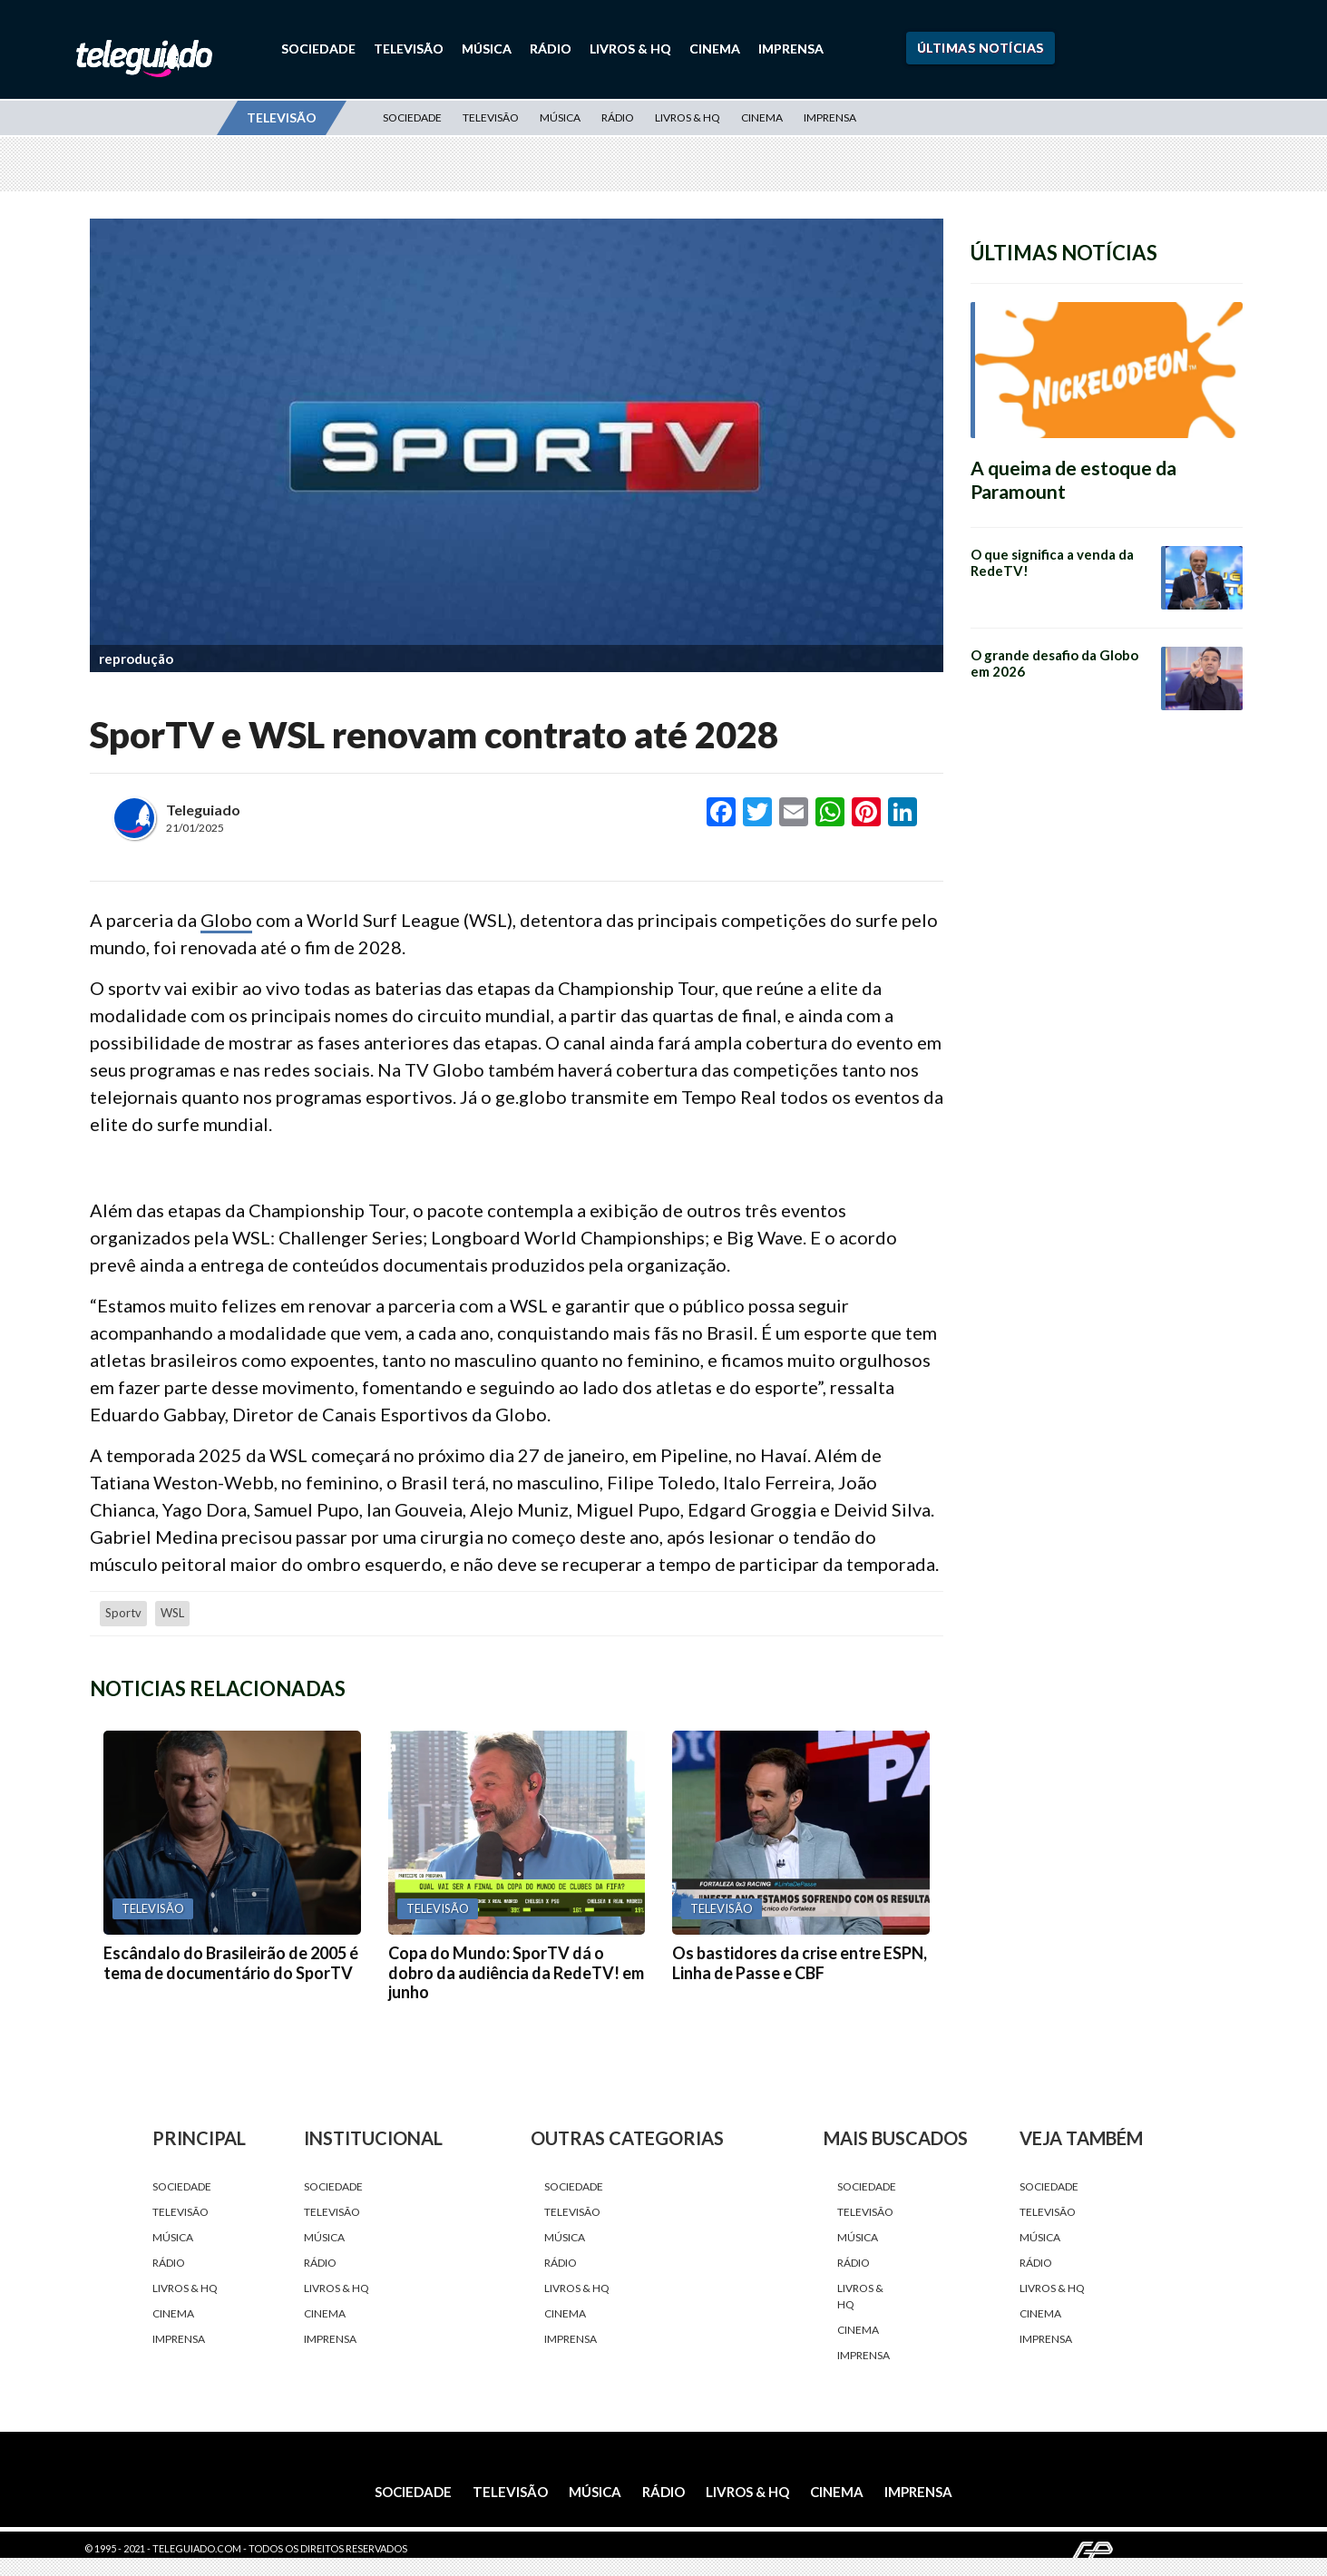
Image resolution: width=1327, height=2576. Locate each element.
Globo (226, 920)
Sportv (123, 1612)
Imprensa (791, 48)
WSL (172, 1612)
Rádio (550, 48)
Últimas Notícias (980, 47)
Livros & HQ (630, 48)
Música (487, 48)
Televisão (409, 48)
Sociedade (318, 48)
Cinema (714, 48)
